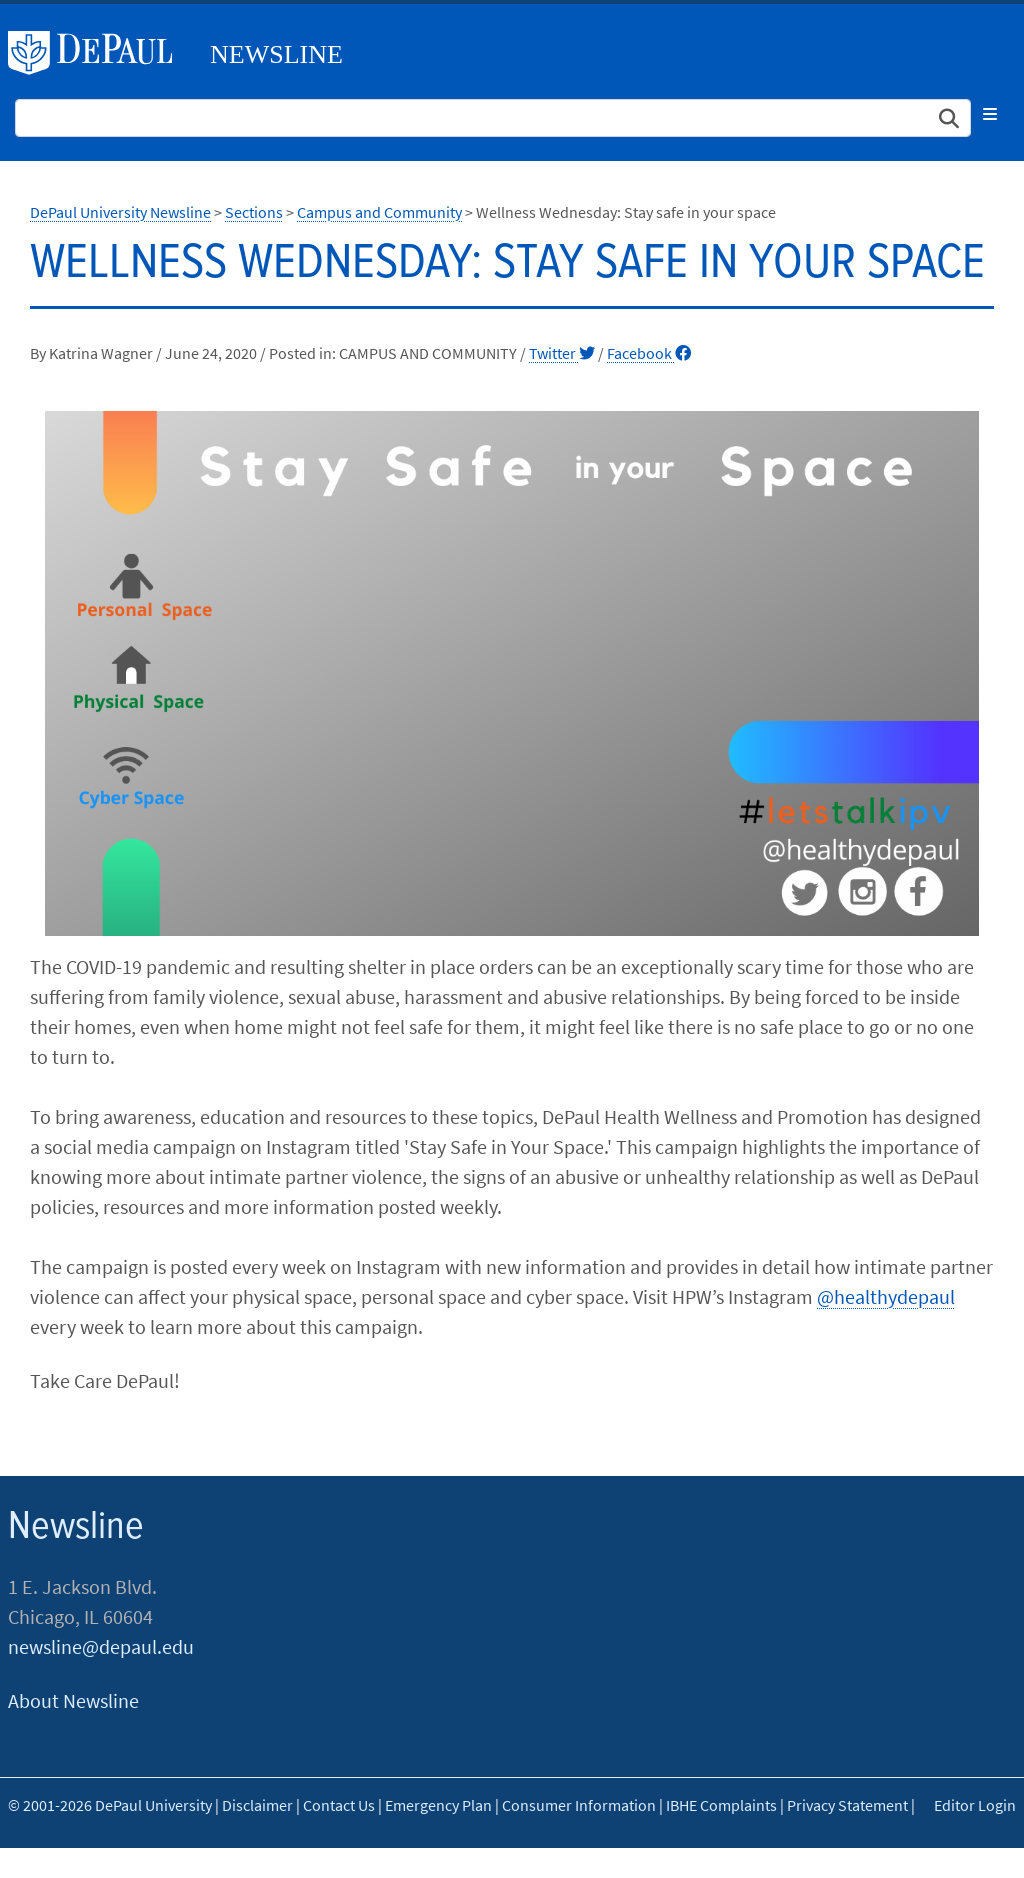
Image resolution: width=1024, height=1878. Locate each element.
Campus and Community (379, 212)
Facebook (649, 353)
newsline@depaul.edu (101, 1646)
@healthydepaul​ (886, 1296)
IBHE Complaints (721, 1805)
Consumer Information (579, 1805)
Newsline (276, 54)
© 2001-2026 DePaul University (110, 1805)
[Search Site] (493, 118)
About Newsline (73, 1700)
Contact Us (339, 1805)
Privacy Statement (847, 1805)
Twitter (562, 353)
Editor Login (975, 1805)
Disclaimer (257, 1805)
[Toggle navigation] (990, 114)
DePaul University (98, 53)
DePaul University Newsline (120, 212)
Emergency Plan (438, 1805)
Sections (254, 212)
